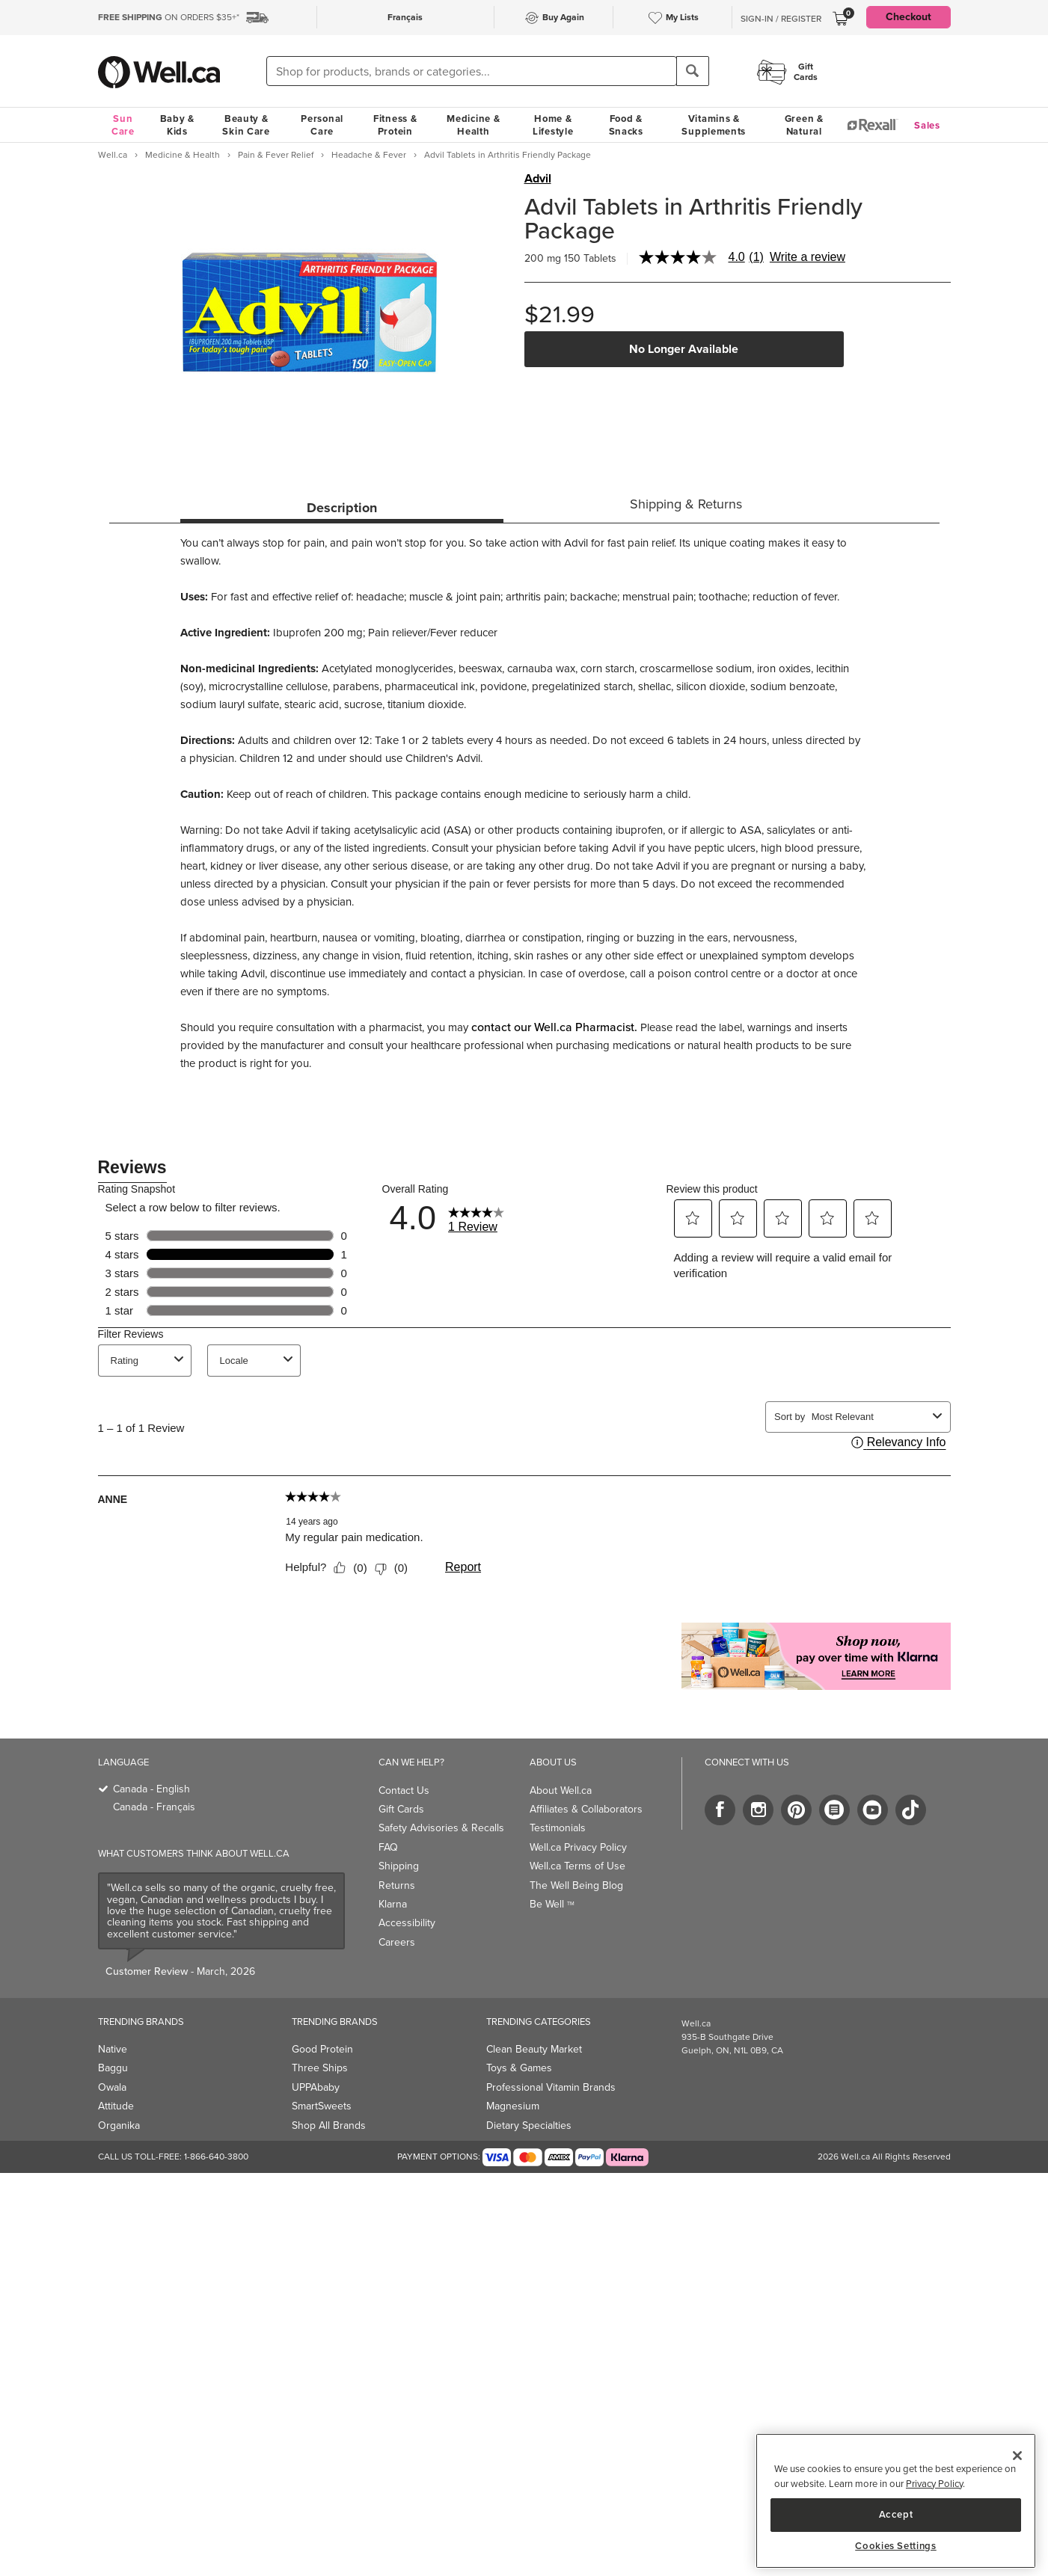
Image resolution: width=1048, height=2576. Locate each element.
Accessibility (407, 1923)
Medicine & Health (473, 125)
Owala (112, 2087)
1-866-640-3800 (216, 2156)
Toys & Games (519, 2068)
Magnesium (512, 2106)
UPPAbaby (316, 2087)
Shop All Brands (329, 2125)
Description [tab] (342, 507)
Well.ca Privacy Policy (578, 1847)
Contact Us (404, 1790)
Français (405, 17)
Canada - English (151, 1789)
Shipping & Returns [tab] (686, 504)
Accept (896, 2514)
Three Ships (320, 2068)
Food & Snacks (626, 125)
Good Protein (322, 2049)
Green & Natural (804, 125)
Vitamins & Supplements (713, 125)
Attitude (116, 2106)
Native (112, 2049)
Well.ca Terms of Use (577, 1866)
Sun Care (123, 125)
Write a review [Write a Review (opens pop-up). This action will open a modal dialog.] (807, 257)
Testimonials (558, 1828)
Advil (537, 178)
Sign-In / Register (781, 18)
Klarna (393, 1904)
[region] (896, 2501)
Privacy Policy (934, 2484)
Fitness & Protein (395, 125)
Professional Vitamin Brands (551, 2087)
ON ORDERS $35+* (168, 17)
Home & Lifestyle (553, 125)
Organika (119, 2125)
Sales (927, 125)
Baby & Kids (177, 125)
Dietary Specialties (529, 2125)
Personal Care (322, 125)
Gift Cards (401, 1809)
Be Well (552, 1904)
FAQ (388, 1847)
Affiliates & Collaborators (586, 1809)
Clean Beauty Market (534, 2049)
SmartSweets (322, 2106)
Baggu (113, 2068)
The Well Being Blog (576, 1885)
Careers (397, 1942)
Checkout (908, 17)
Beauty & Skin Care (245, 125)
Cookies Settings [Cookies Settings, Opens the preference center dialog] (896, 2546)
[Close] (1017, 2455)
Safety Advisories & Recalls (441, 1828)
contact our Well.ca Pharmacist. (554, 1027)
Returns (397, 1885)
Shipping (399, 1866)
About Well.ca (561, 1790)
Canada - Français (154, 1807)
